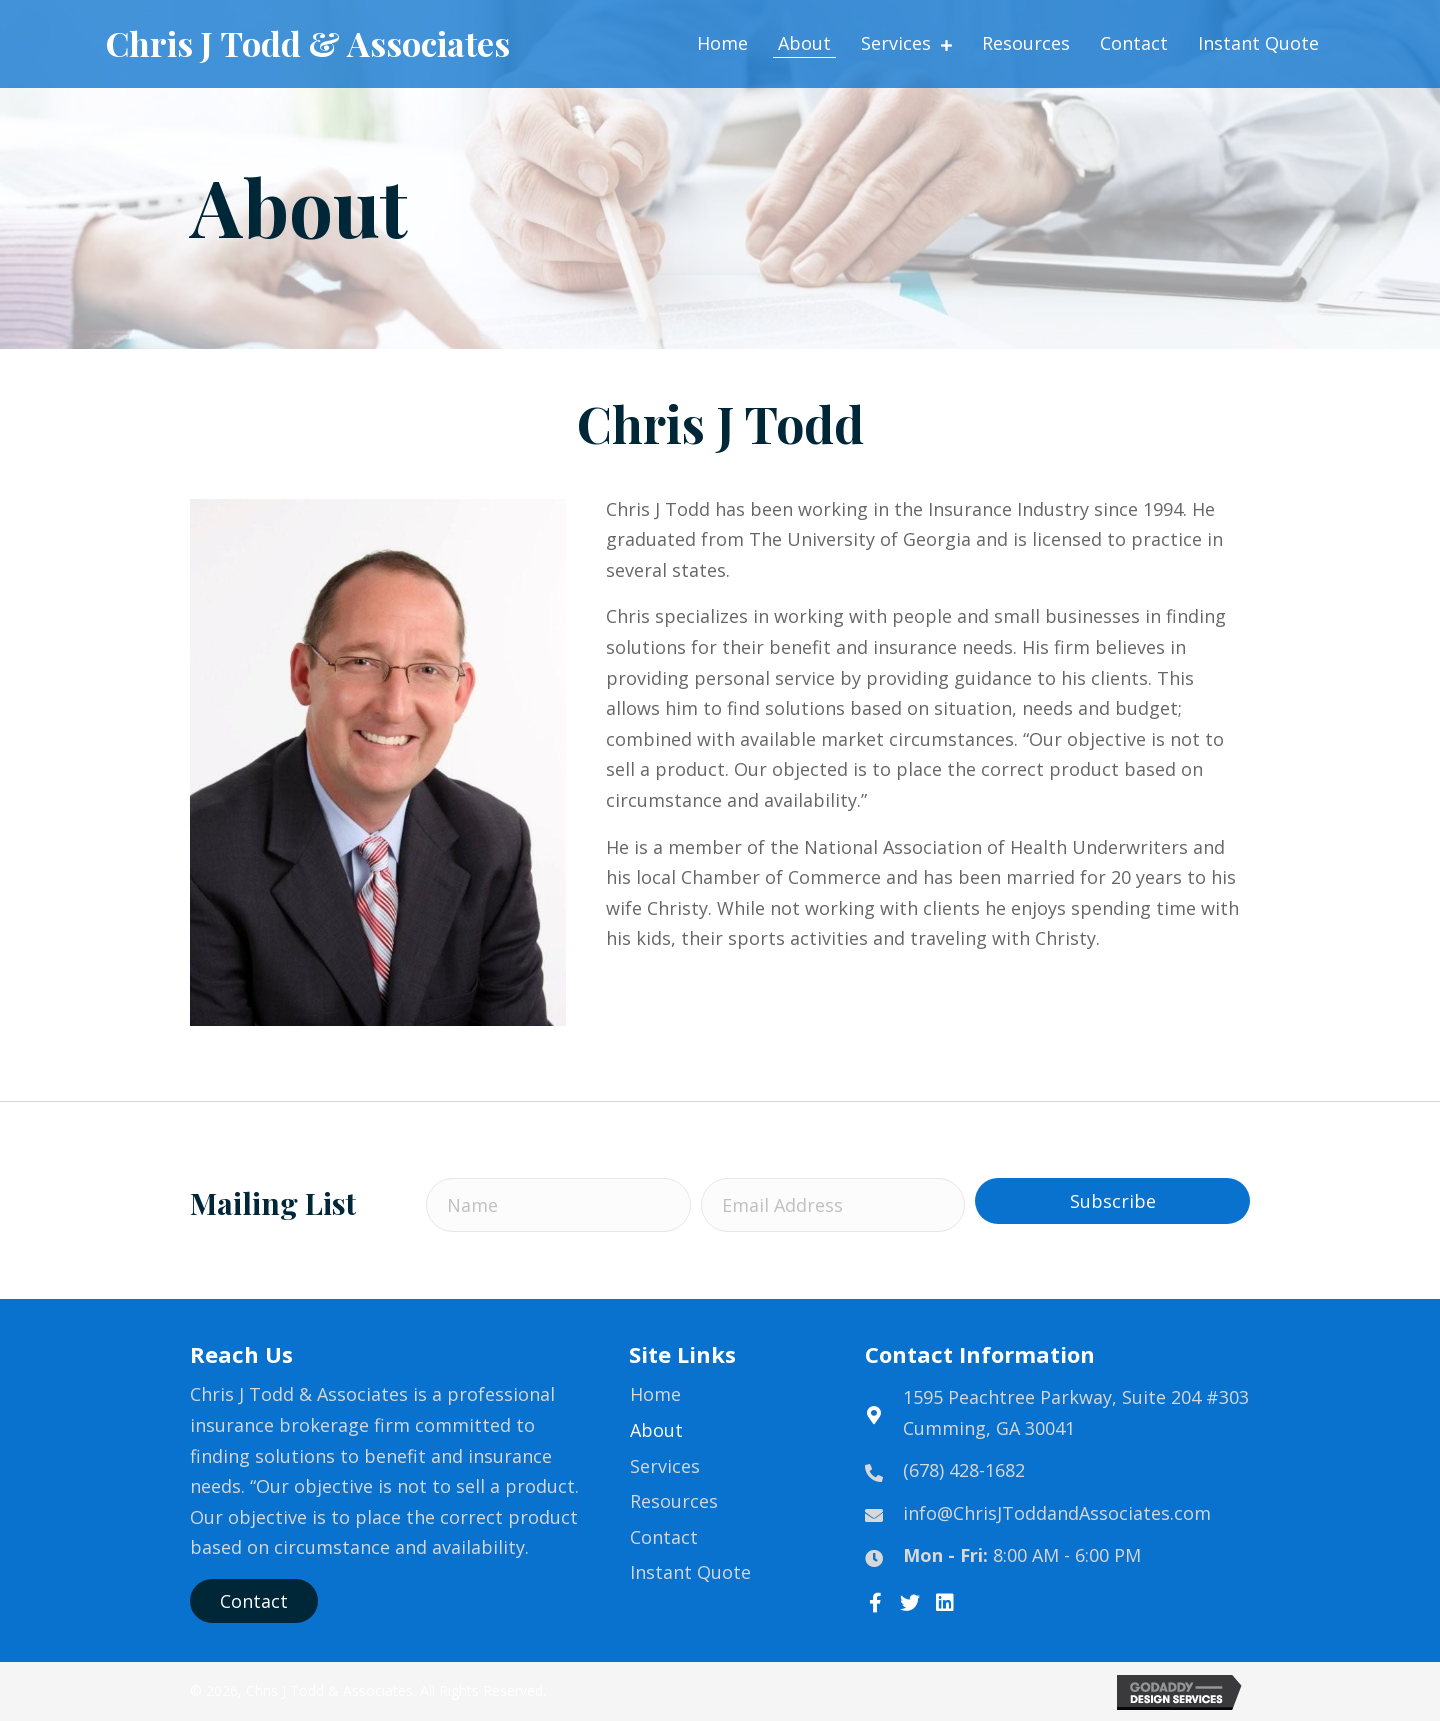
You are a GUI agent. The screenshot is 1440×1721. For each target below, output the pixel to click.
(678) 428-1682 (964, 1470)
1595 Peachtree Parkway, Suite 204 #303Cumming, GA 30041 (1076, 1412)
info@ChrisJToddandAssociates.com (1057, 1513)
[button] (1112, 1201)
